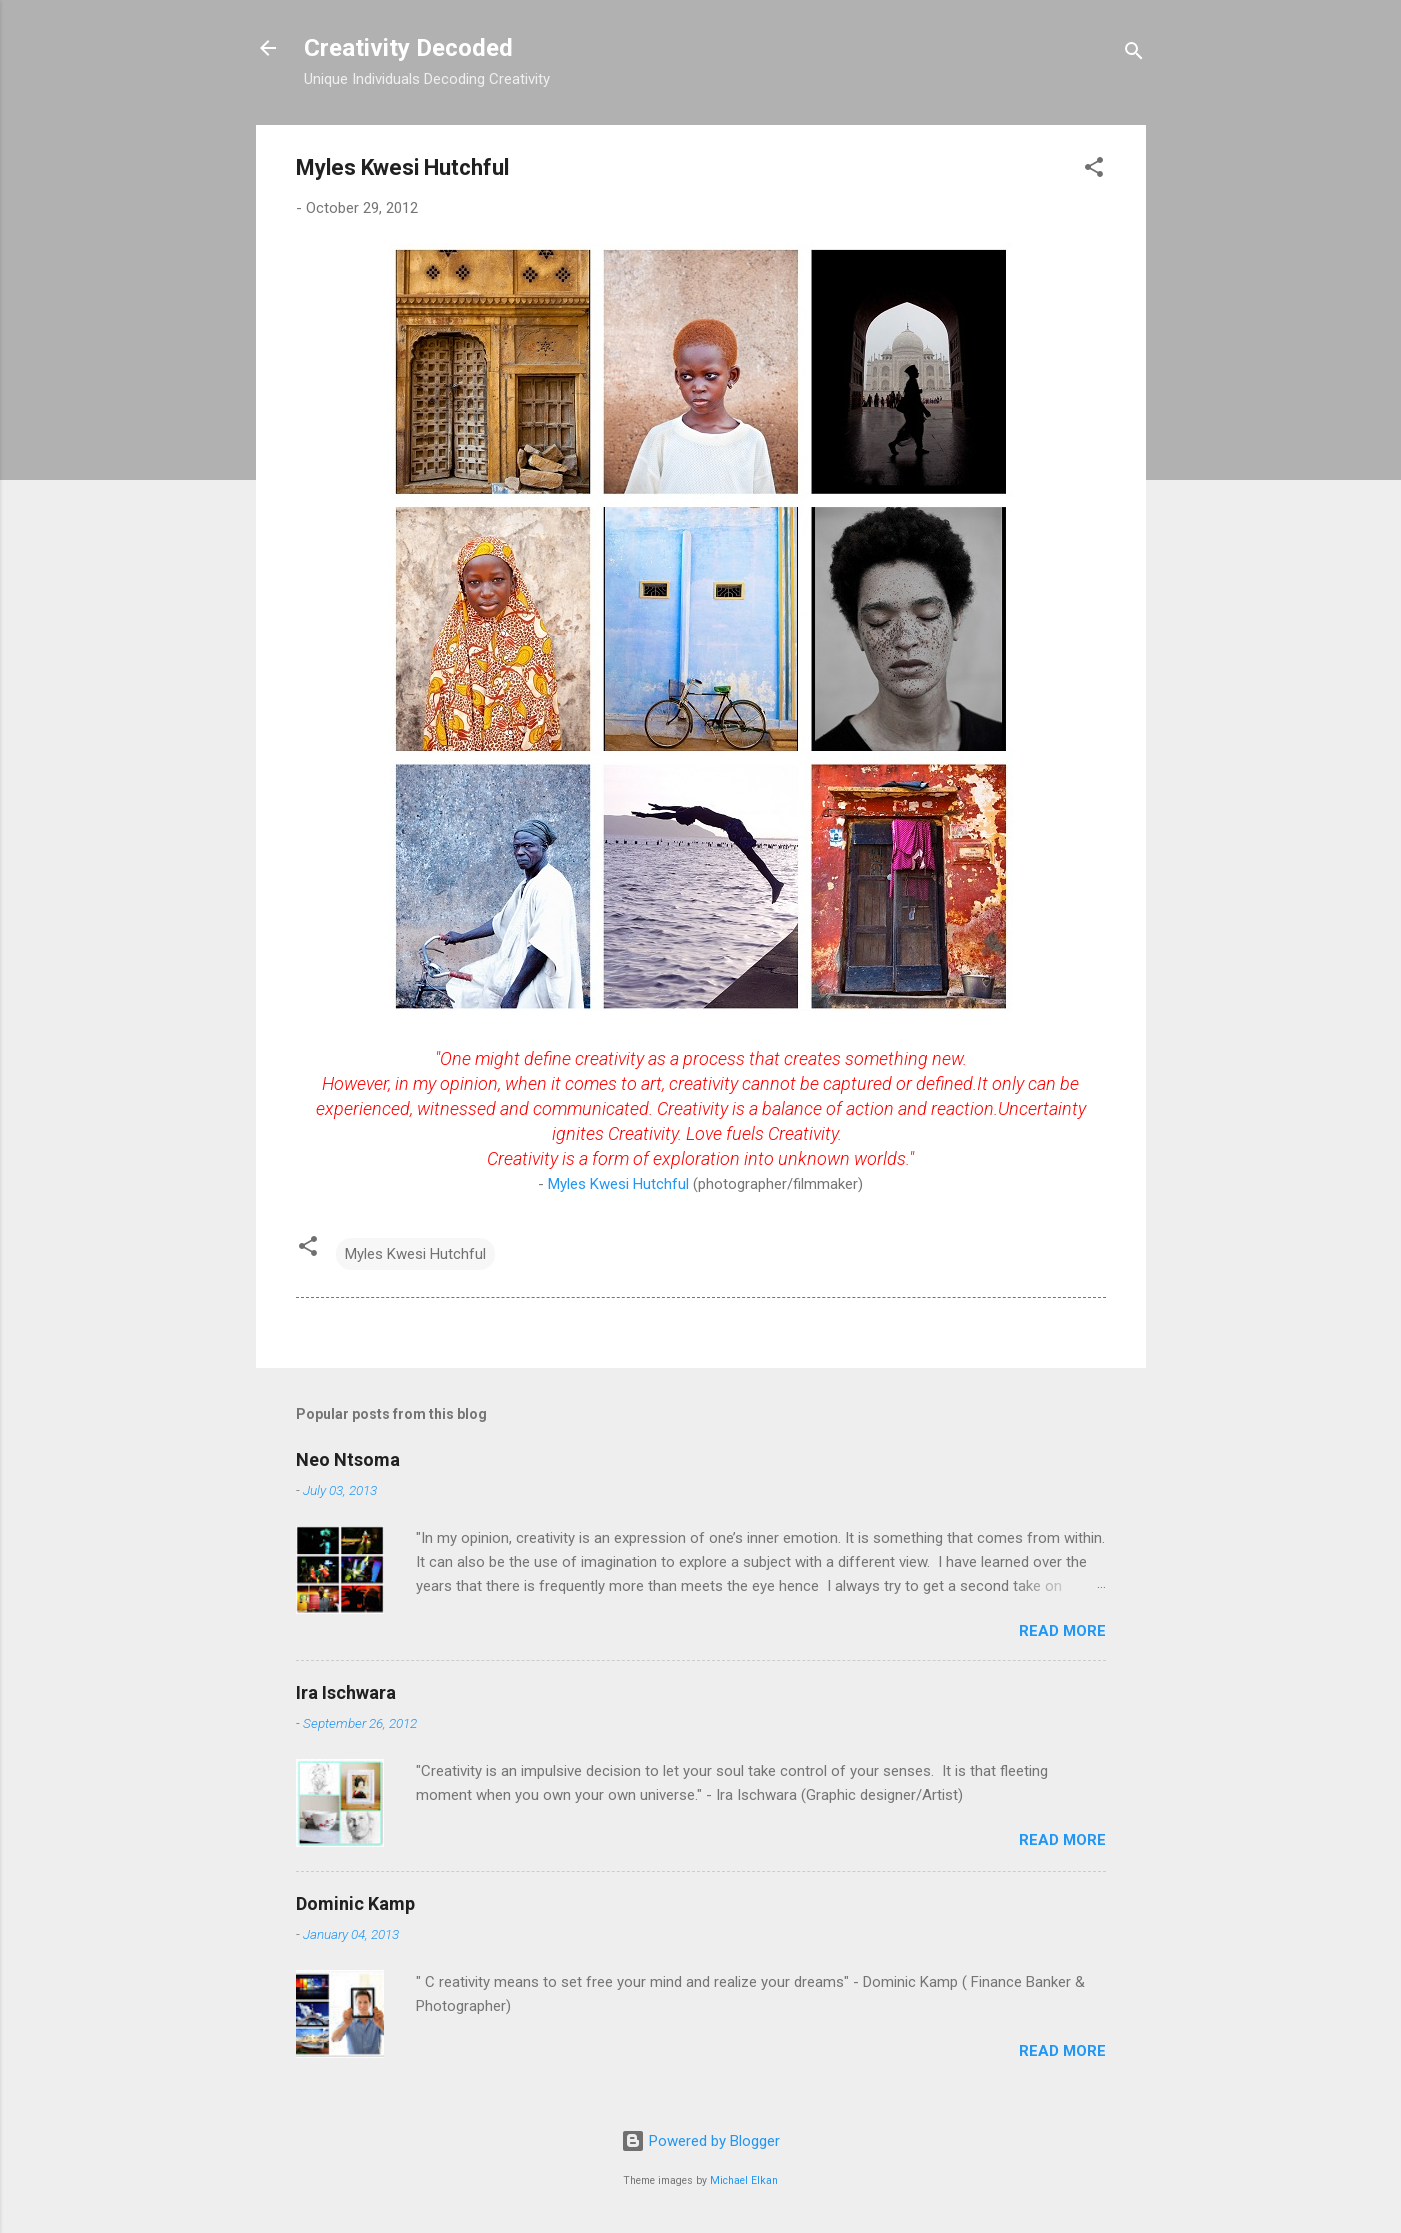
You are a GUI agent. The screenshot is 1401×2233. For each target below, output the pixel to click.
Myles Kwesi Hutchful (620, 1184)
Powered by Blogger (700, 2141)
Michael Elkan (744, 2180)
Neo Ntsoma (348, 1459)
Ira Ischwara (346, 1692)
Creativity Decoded (408, 48)
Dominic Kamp (355, 1903)
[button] (1094, 170)
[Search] (1134, 54)
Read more (1062, 1631)
